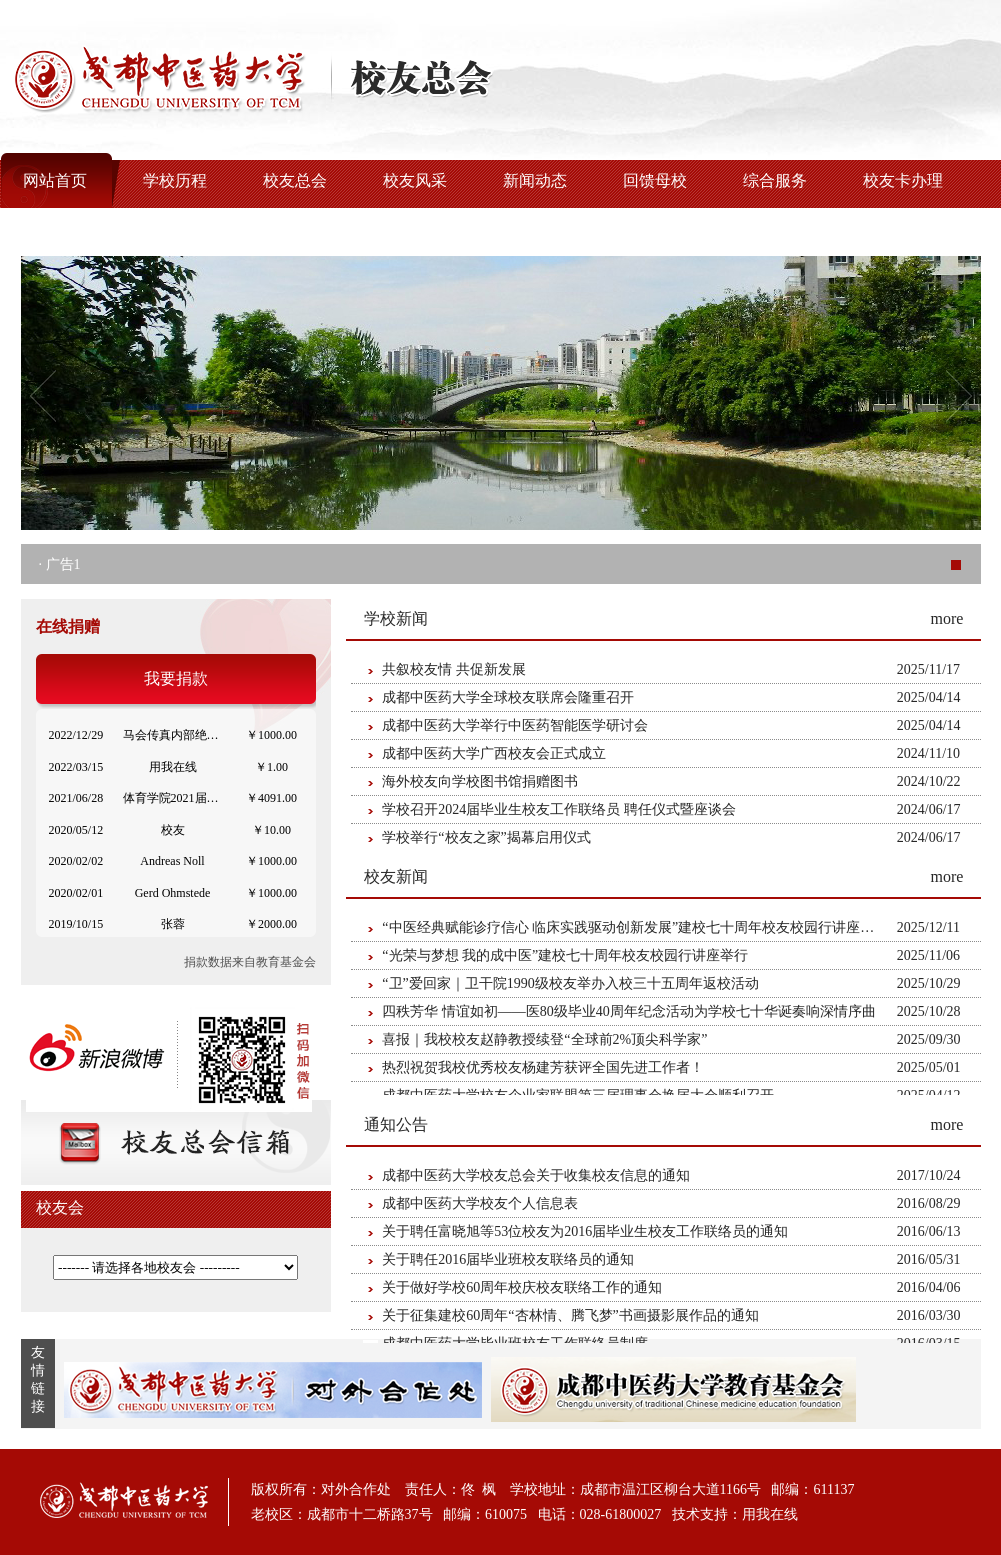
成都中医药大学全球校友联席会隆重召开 (508, 697)
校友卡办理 (903, 180)
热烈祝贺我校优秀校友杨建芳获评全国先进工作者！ (543, 1067)
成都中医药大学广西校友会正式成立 (494, 753)
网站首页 (55, 180)
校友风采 (415, 180)
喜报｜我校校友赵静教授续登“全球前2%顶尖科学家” (544, 1039)
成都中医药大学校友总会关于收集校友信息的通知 (536, 1175)
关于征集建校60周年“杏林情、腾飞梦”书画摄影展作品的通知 (570, 1315)
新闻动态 (535, 180)
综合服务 (775, 180)
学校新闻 (396, 618)
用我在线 (770, 1514)
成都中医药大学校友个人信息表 (480, 1203)
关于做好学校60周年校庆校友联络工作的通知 (522, 1287)
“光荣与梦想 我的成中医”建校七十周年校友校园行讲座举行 (565, 955)
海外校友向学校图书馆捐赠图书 (480, 781)
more (947, 618)
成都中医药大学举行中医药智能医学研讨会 (515, 725)
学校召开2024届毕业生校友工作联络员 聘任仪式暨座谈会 (559, 809)
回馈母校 (655, 180)
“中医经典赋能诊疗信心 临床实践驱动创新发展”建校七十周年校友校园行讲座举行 (635, 927)
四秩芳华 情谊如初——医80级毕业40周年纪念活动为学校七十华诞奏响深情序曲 (629, 1011)
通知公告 (396, 1124)
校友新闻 (396, 876)
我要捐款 (176, 678)
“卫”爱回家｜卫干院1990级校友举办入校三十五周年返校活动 (570, 983)
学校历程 (175, 180)
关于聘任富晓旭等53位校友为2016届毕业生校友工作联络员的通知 (585, 1231)
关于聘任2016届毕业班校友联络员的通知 (508, 1259)
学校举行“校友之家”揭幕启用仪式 (486, 837)
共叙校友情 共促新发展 (454, 669)
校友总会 (295, 180)
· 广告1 (60, 564)
